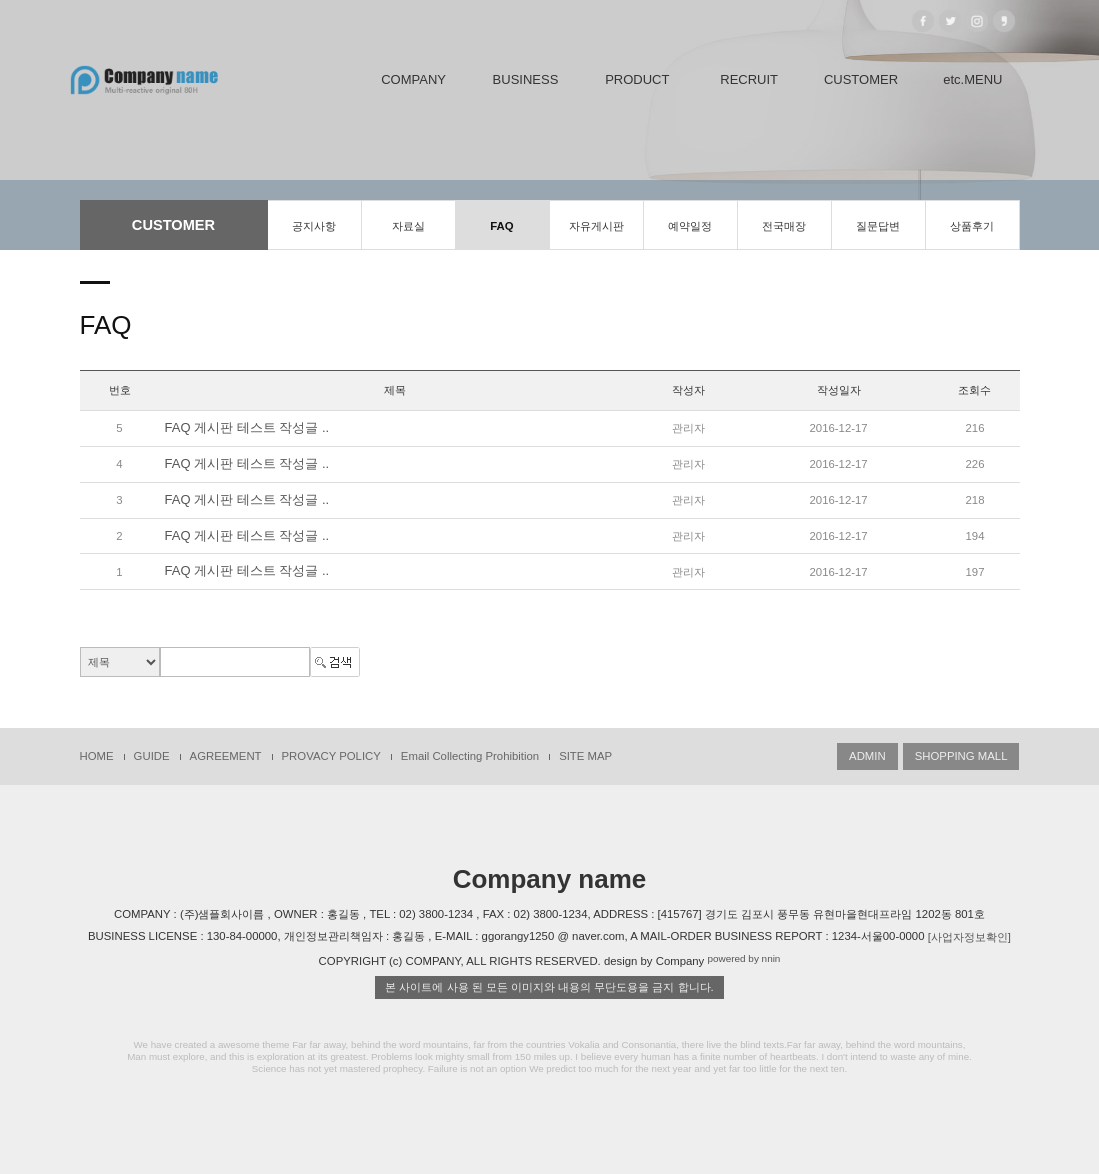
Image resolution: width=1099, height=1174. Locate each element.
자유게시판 (596, 226)
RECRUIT (749, 79)
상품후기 (972, 226)
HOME (97, 756)
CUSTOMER (861, 79)
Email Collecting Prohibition (470, 756)
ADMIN (867, 756)
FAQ (501, 226)
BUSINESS (526, 79)
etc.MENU (972, 79)
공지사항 (314, 226)
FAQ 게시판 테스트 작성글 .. (247, 427)
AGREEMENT (226, 756)
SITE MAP (585, 756)
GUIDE (152, 756)
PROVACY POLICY (331, 756)
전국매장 (784, 226)
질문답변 (878, 226)
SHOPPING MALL (961, 756)
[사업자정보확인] (969, 937)
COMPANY (413, 79)
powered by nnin (743, 959)
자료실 (408, 226)
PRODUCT (637, 79)
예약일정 (690, 226)
